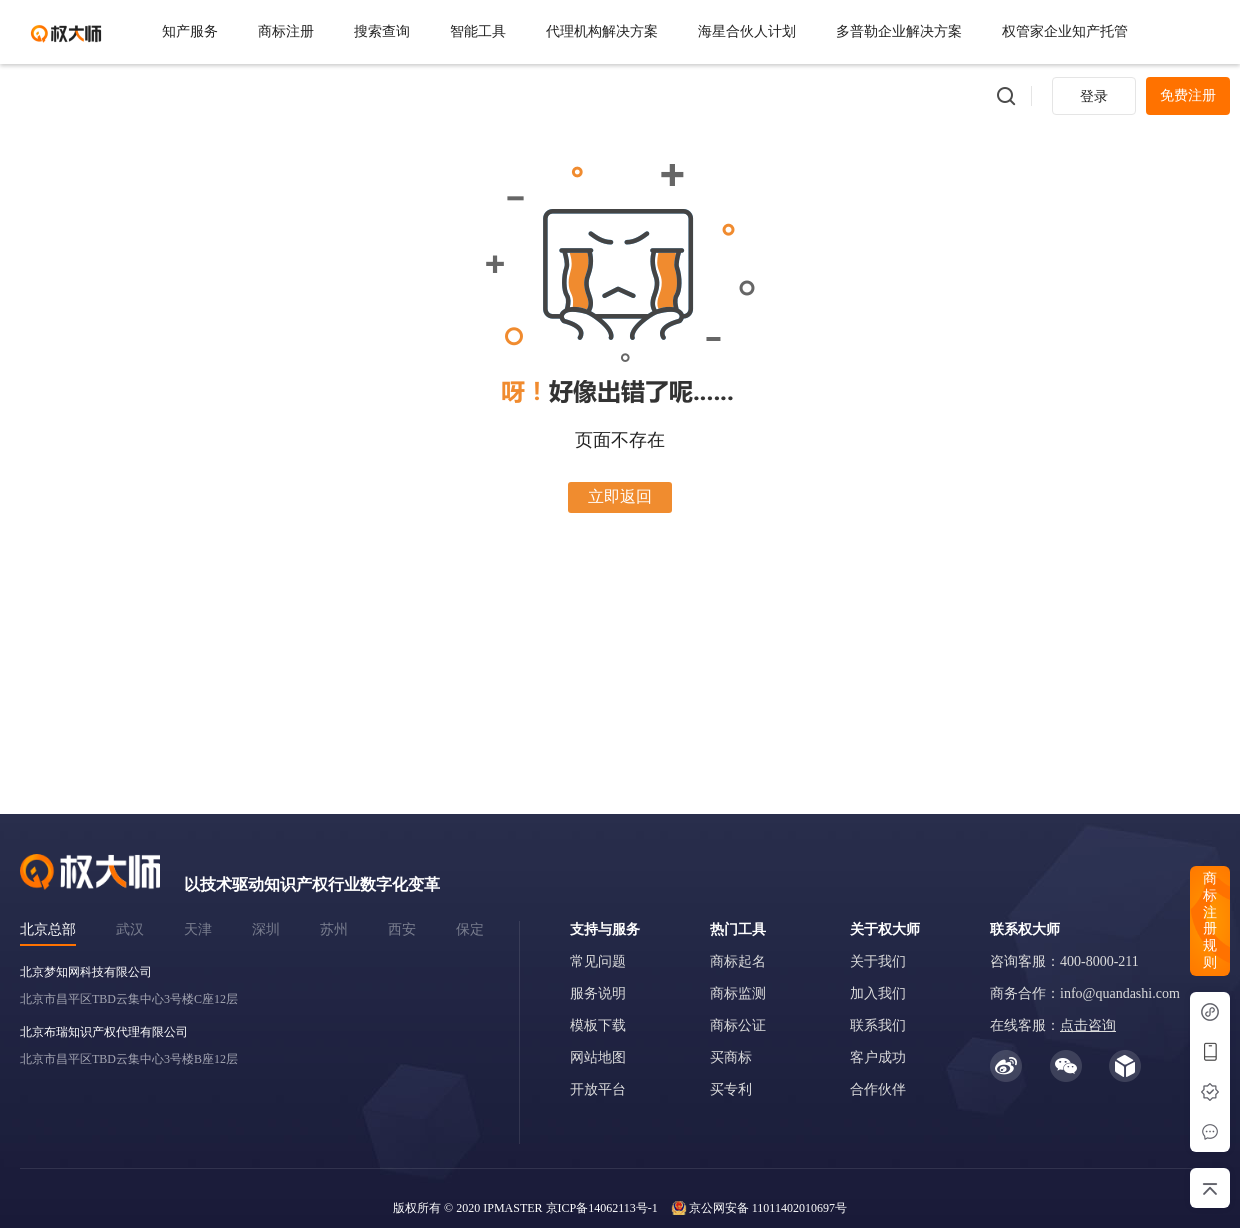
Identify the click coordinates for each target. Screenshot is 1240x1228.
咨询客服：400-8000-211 (1064, 961)
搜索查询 (382, 31)
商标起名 (738, 961)
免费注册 (1188, 95)
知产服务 (190, 31)
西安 (402, 929)
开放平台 (598, 1089)
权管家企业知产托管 (1065, 31)
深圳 (266, 929)
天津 (198, 929)
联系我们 (878, 1025)
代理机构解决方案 (602, 31)
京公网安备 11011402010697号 (768, 1208)
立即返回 (620, 496)
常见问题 (598, 961)
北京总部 (48, 929)
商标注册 (286, 31)
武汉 (130, 929)
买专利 (731, 1089)
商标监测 (738, 993)
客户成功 (878, 1057)
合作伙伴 (878, 1089)
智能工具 (478, 31)
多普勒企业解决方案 (899, 31)
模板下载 (598, 1025)
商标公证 (738, 1025)
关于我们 (878, 961)
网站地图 (598, 1057)
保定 (470, 929)
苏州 (334, 929)
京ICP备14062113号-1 (602, 1208)
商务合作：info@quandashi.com (1085, 993)
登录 (1094, 96)
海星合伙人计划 (747, 31)
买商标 (731, 1057)
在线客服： (1053, 1025)
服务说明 (598, 993)
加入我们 (878, 993)
